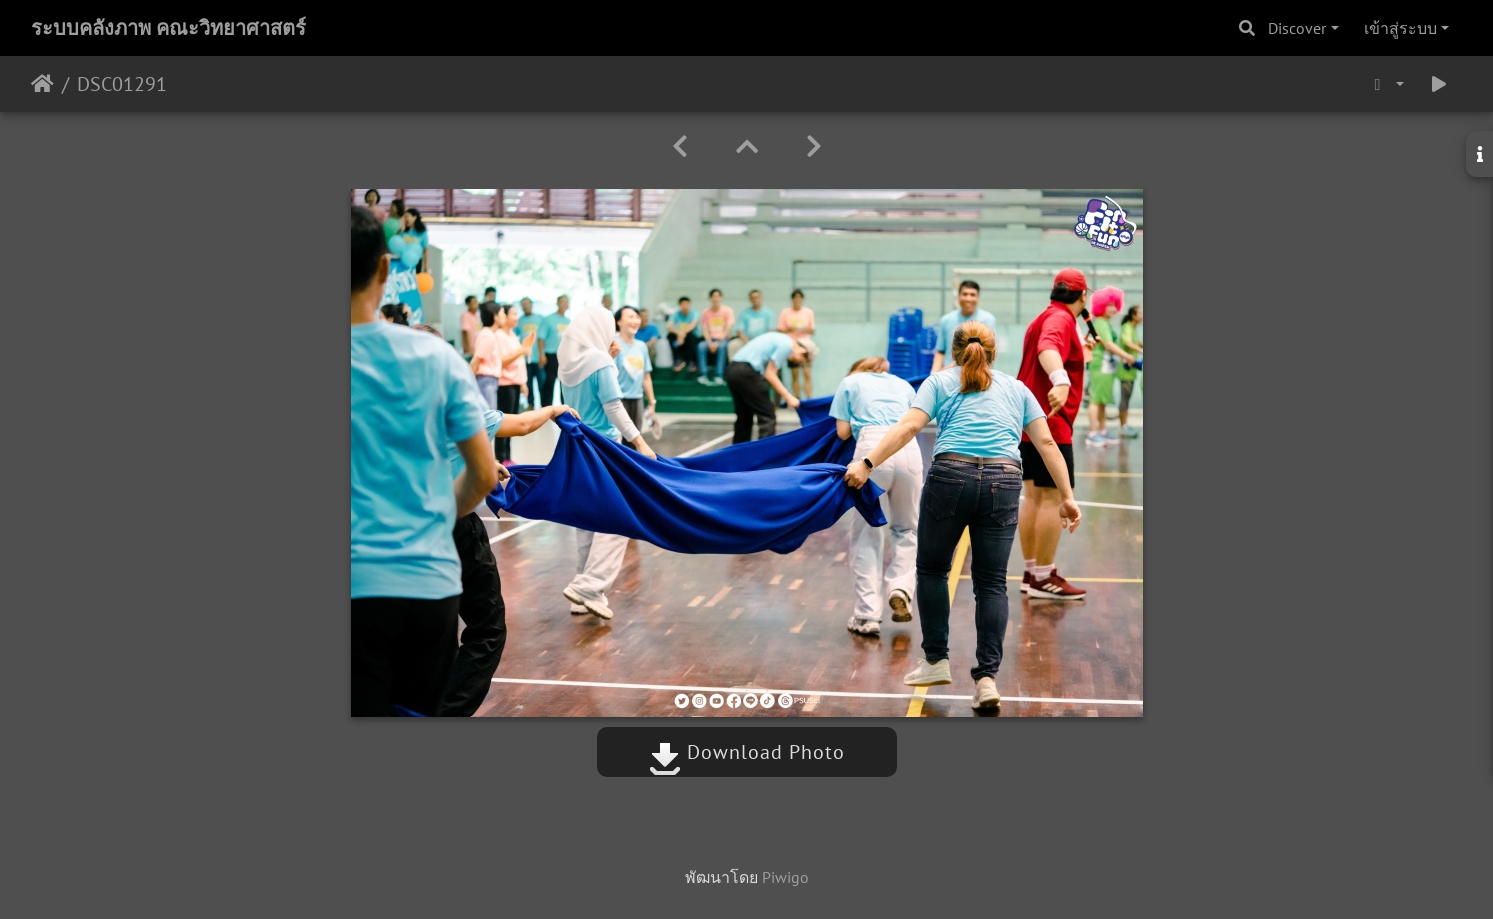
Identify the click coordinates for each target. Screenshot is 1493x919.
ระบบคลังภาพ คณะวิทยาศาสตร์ (168, 28)
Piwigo (785, 877)
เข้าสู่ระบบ (1400, 28)
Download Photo (747, 752)
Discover (1297, 28)
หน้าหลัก (42, 84)
